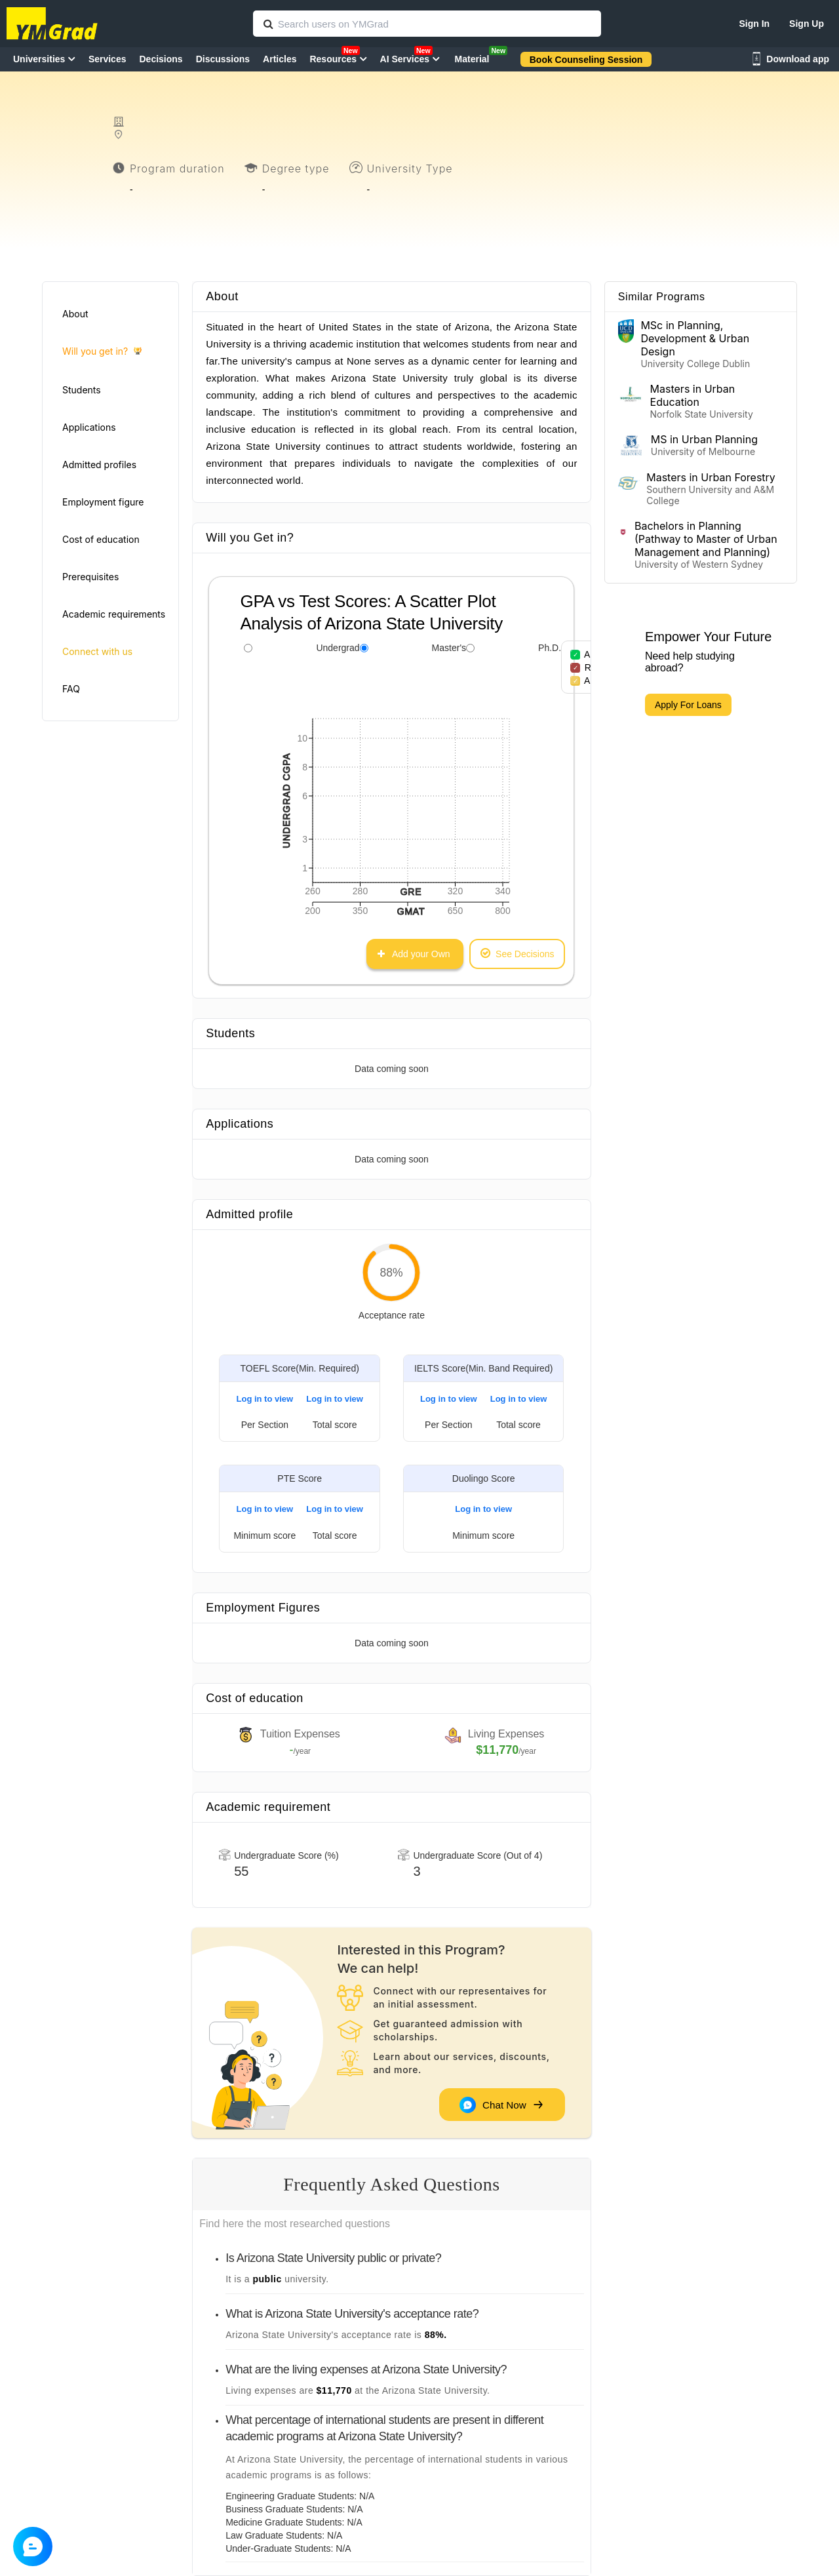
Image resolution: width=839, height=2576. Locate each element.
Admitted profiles (99, 464)
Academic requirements (113, 614)
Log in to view (265, 1399)
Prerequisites (90, 576)
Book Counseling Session (586, 59)
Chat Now (501, 2105)
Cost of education (101, 539)
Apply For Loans (688, 705)
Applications (89, 427)
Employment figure (103, 501)
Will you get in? (102, 352)
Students (81, 389)
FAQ (71, 688)
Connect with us (97, 651)
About (75, 313)
